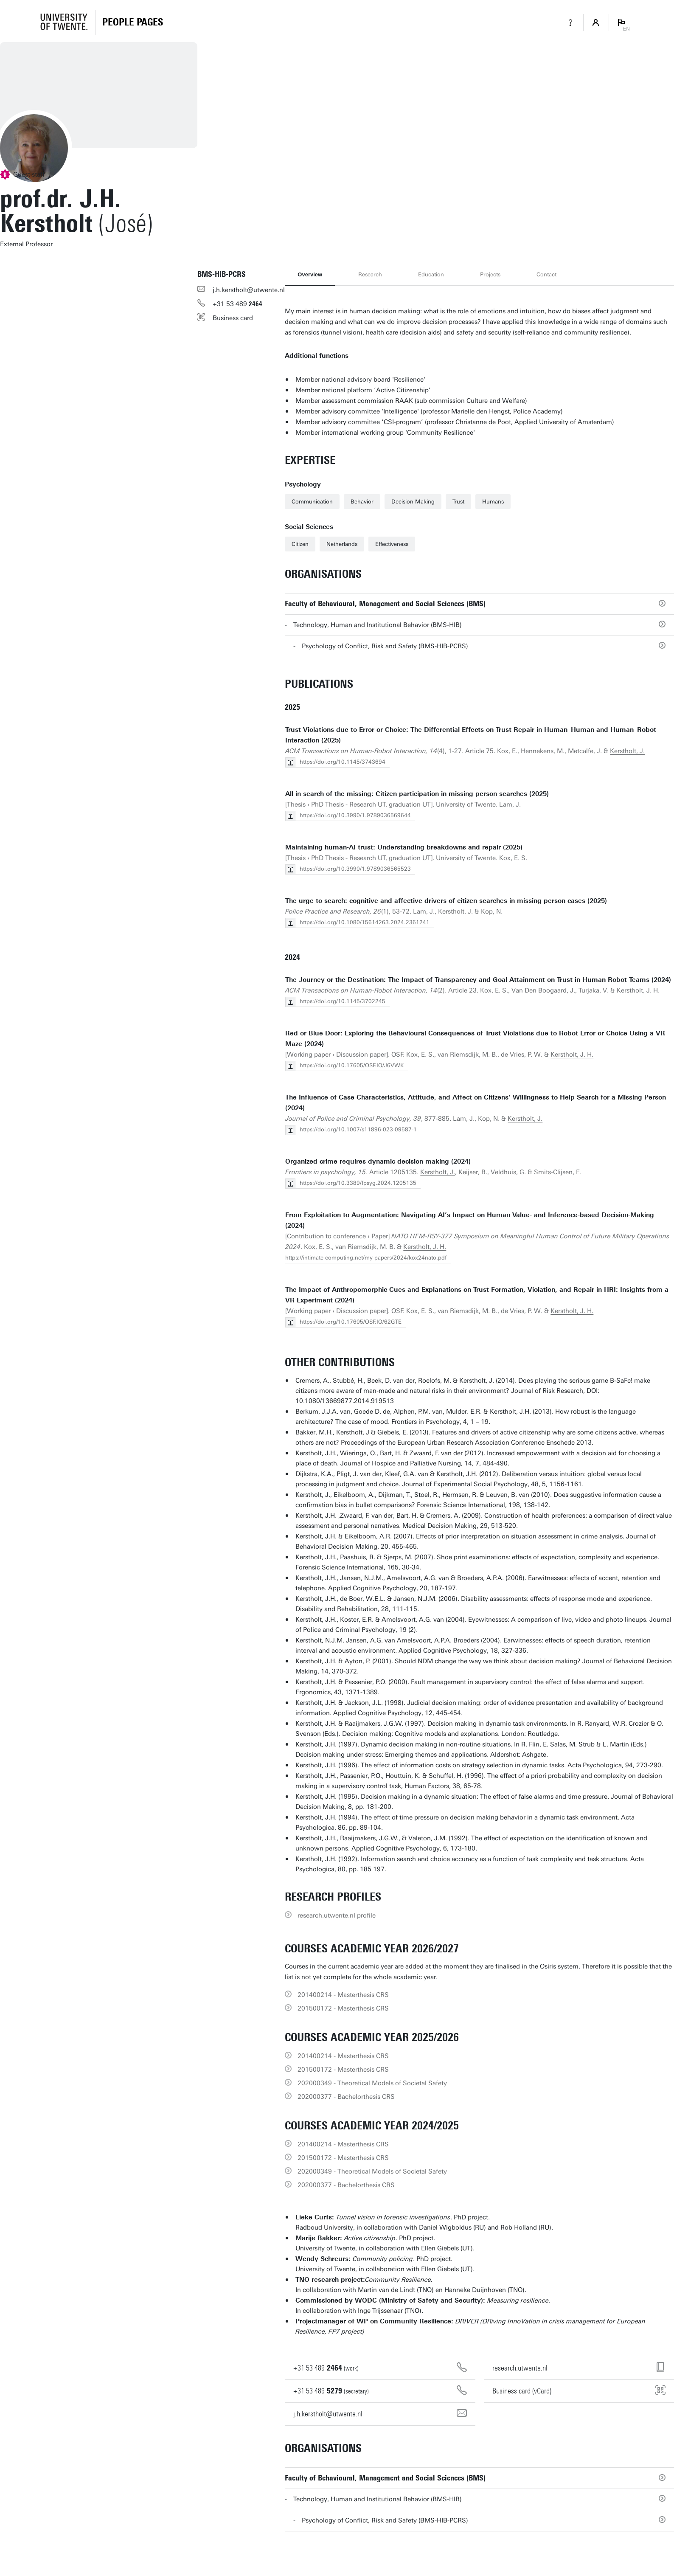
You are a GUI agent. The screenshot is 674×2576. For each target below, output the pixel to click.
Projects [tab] (490, 274)
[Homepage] (132, 22)
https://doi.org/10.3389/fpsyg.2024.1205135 (358, 1183)
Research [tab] (370, 274)
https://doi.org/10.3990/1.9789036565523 (355, 869)
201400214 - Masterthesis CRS (343, 1995)
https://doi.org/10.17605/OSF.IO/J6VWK (352, 1065)
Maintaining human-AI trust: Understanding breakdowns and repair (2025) (403, 847)
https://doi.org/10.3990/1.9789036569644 (355, 815)
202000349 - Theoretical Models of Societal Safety (372, 2083)
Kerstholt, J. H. (638, 990)
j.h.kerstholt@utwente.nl (249, 290)
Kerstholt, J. (627, 751)
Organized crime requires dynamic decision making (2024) (378, 1161)
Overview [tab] (310, 274)
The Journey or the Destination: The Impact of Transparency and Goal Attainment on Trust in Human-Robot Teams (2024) (478, 980)
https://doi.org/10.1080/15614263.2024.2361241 (365, 922)
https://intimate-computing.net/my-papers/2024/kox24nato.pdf (366, 1257)
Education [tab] (431, 274)
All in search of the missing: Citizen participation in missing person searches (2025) (417, 794)
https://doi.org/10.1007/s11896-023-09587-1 (358, 1129)
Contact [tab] (546, 274)
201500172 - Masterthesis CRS (343, 2008)
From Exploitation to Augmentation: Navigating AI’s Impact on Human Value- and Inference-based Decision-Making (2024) (469, 1220)
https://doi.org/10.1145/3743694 (342, 762)
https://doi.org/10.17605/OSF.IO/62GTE (351, 1322)
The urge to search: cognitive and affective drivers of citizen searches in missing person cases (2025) (446, 901)
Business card (233, 318)
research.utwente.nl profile (337, 1915)
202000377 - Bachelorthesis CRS (346, 2097)
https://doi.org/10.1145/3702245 (342, 1001)
